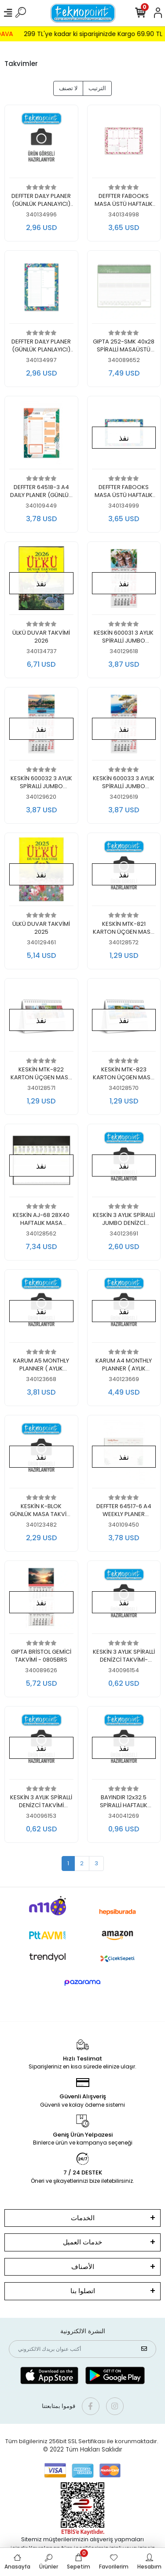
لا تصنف (68, 88)
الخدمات (83, 2217)
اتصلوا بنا (82, 2290)
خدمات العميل (82, 2242)
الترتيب (97, 88)
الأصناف (82, 2266)
